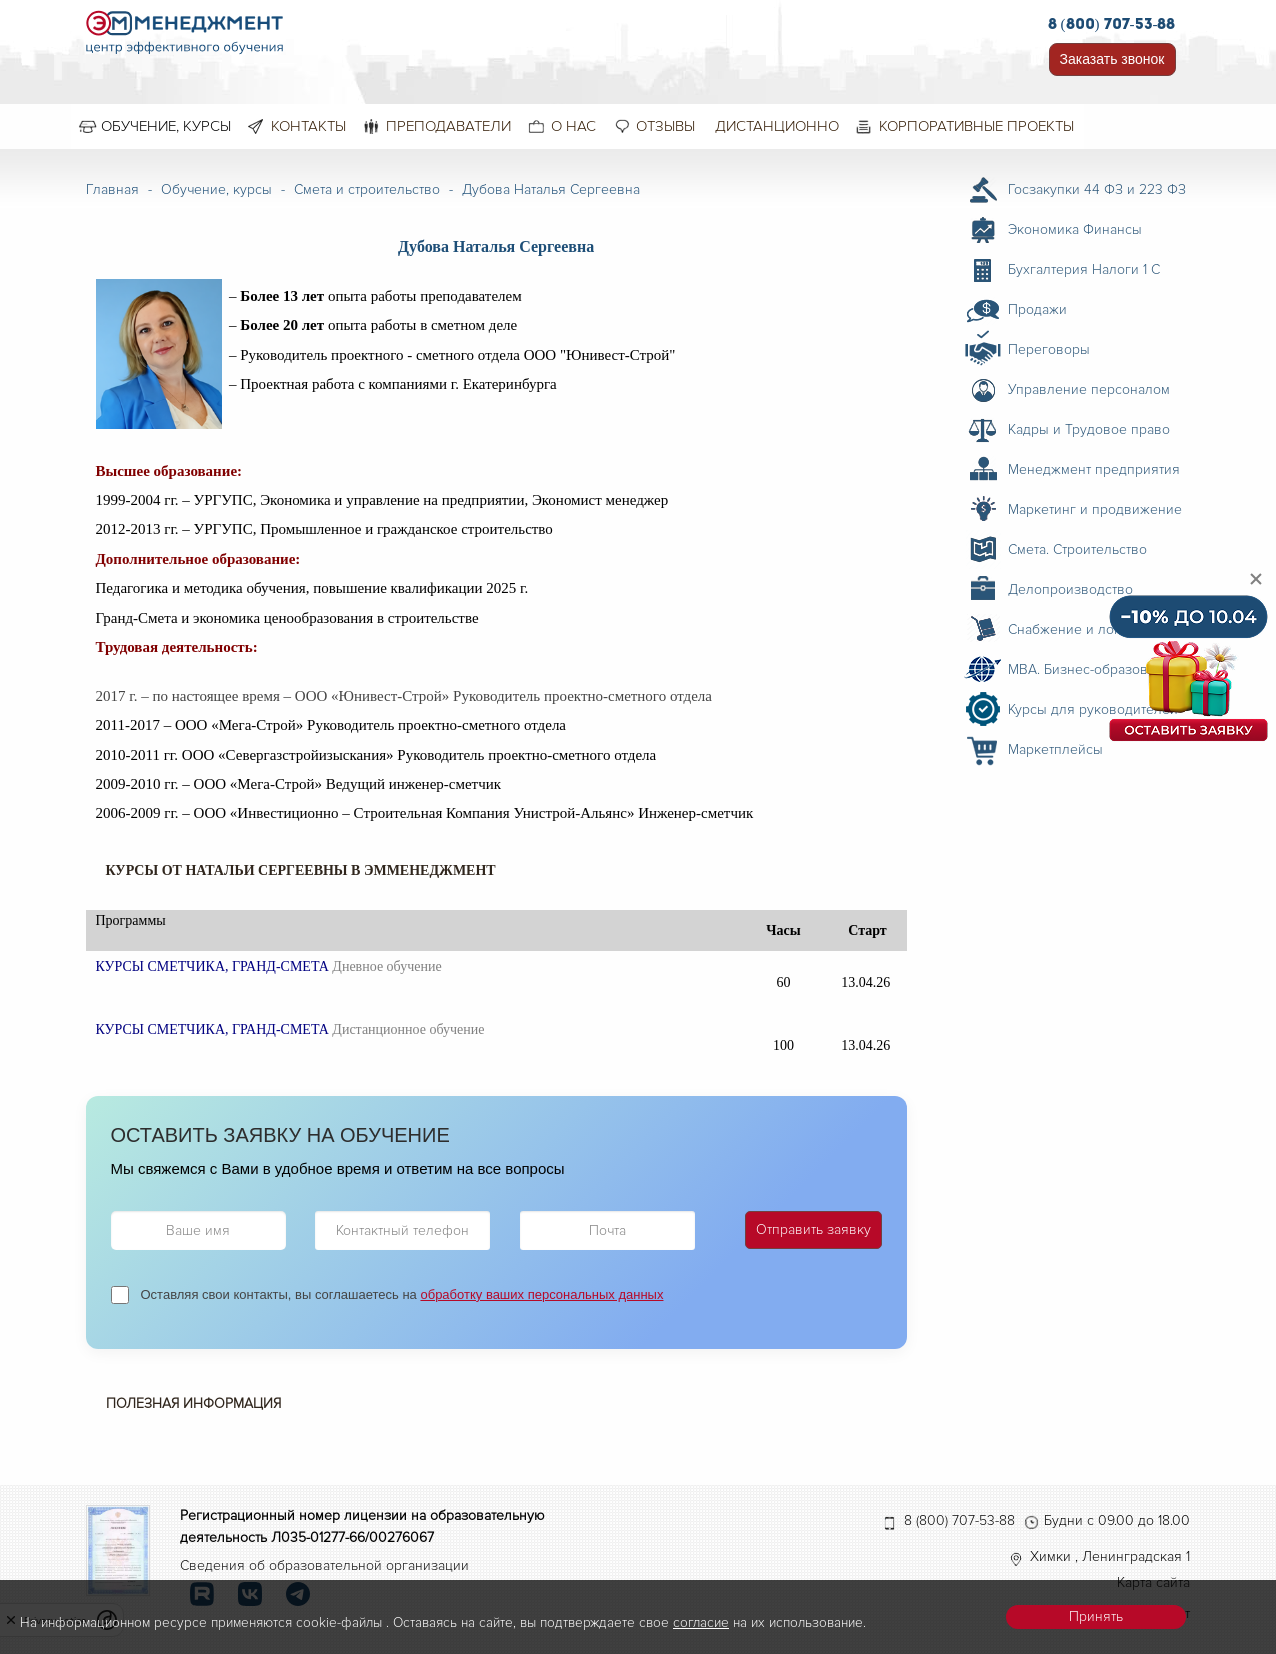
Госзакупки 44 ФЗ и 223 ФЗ (1097, 189)
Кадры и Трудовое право (1089, 429)
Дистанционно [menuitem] (777, 126)
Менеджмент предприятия (1094, 469)
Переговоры (1049, 349)
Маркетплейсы (1055, 749)
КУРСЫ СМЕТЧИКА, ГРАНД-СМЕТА (212, 966)
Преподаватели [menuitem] (448, 126)
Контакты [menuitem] (308, 126)
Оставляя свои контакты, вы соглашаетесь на (402, 1294)
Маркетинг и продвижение (1095, 509)
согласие (701, 1622)
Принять (1096, 1616)
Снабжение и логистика (1085, 629)
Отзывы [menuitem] (665, 126)
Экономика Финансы (1075, 229)
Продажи (1037, 309)
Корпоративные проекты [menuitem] (976, 126)
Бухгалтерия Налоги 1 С (1084, 269)
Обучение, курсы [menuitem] (166, 126)
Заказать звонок (1112, 59)
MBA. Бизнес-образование (1093, 669)
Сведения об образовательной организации (324, 1565)
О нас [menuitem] (573, 126)
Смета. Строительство (1077, 549)
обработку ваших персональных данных (541, 1294)
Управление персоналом (1089, 389)
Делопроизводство (1070, 589)
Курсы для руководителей (1093, 709)
